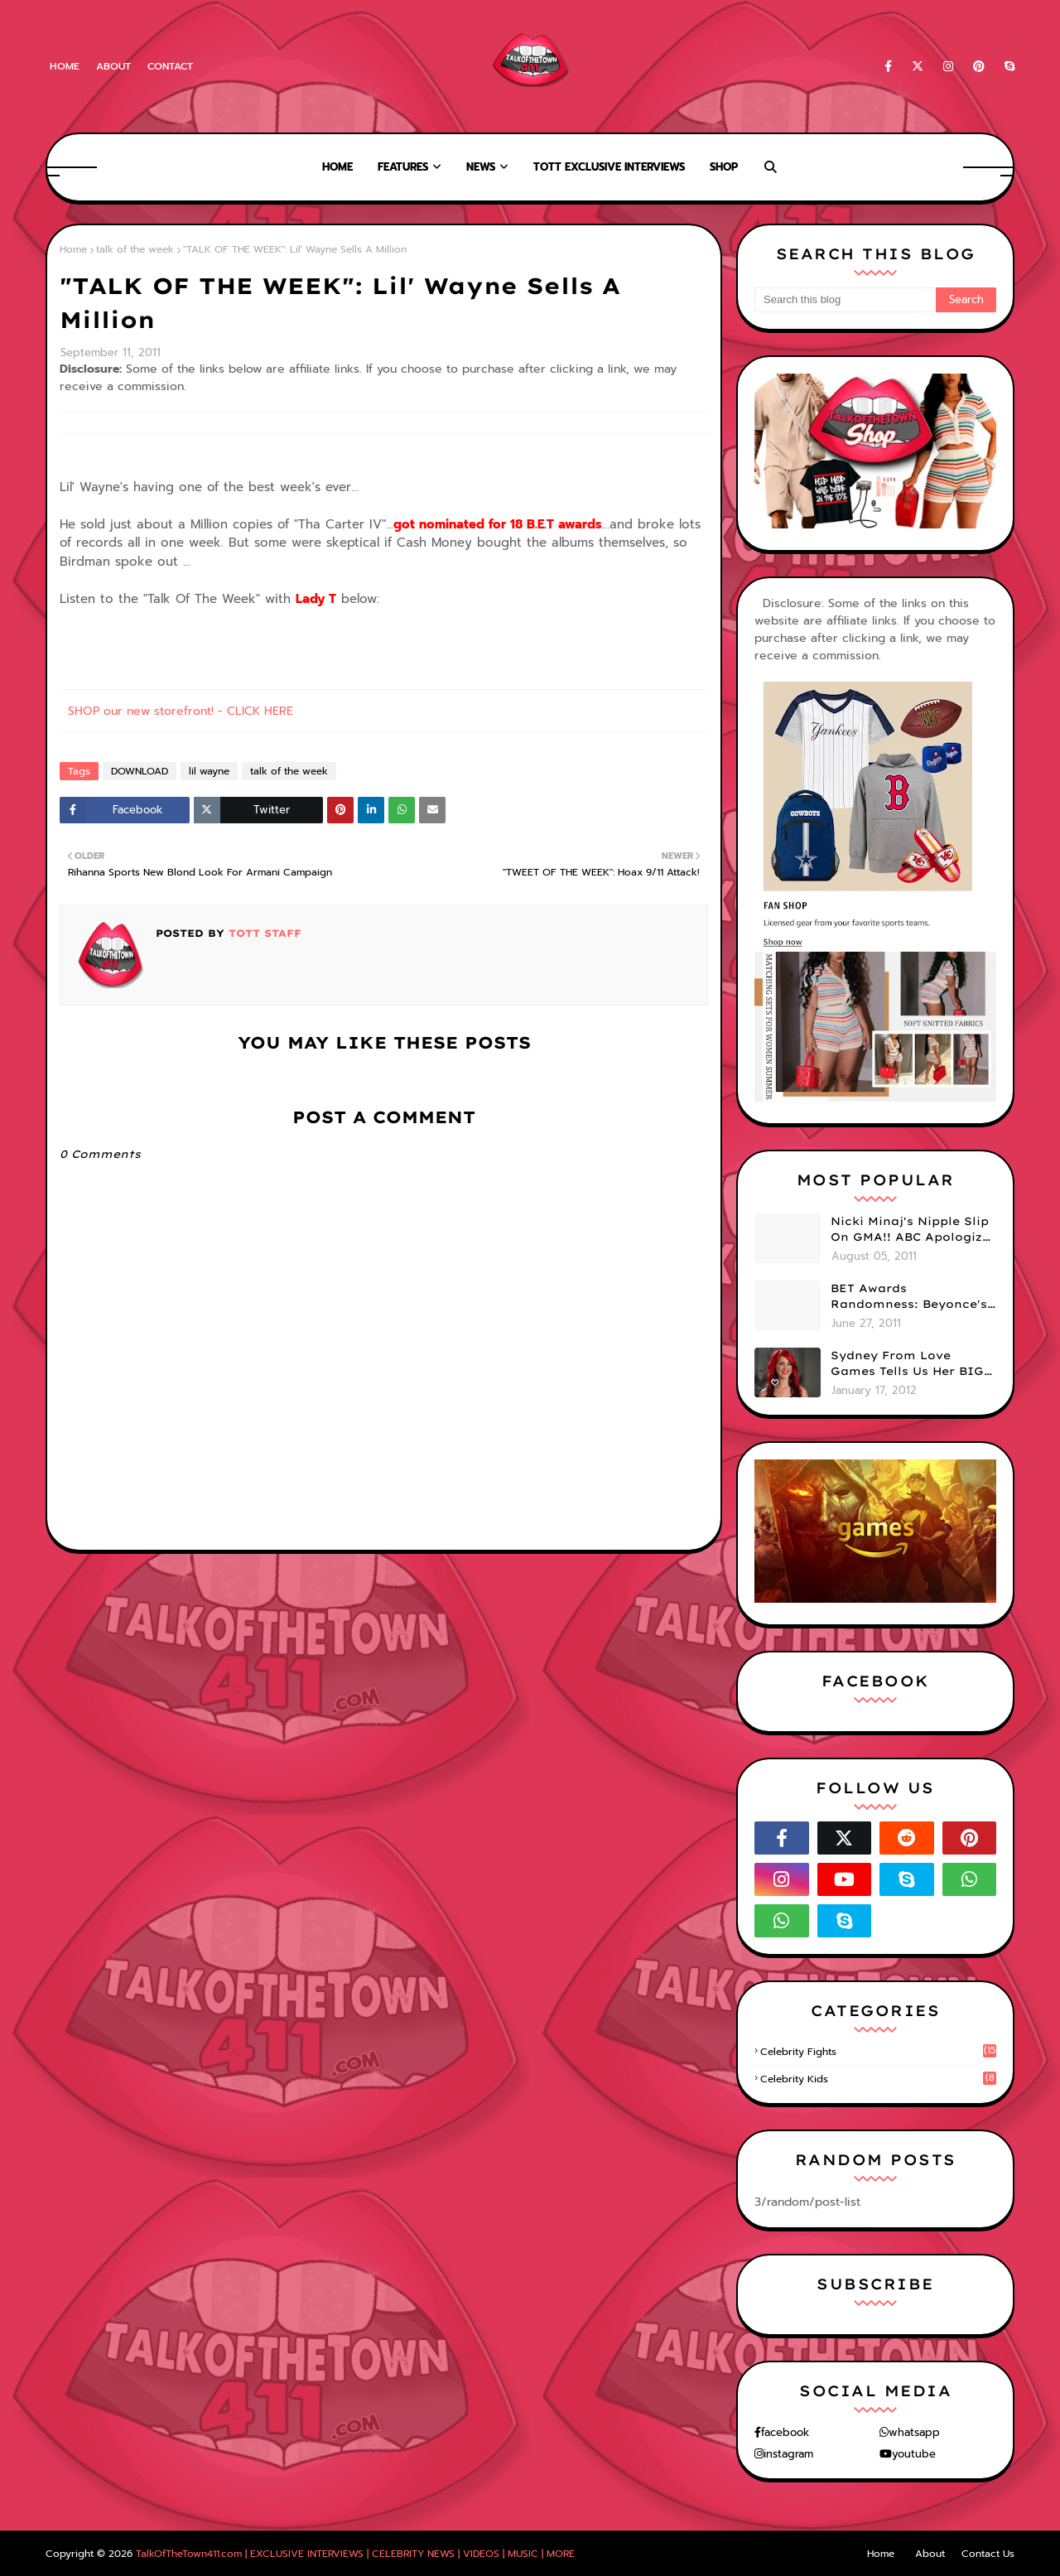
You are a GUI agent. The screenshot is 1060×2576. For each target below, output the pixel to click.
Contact (170, 66)
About (113, 66)
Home (65, 66)
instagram (788, 2454)
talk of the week (135, 249)
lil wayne (209, 771)
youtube (914, 2454)
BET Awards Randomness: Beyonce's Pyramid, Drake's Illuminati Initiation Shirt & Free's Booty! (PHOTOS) (909, 1297)
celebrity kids (878, 2079)
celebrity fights (878, 2051)
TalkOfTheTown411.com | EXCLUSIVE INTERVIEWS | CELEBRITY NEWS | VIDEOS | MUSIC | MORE (355, 2553)
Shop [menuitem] (724, 167)
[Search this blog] (845, 299)
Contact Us (987, 2553)
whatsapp (914, 2432)
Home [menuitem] (337, 167)
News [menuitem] (480, 167)
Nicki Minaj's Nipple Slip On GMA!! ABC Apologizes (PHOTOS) (913, 1230)
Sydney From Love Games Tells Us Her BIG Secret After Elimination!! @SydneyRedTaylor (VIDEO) (907, 1364)
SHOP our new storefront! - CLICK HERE (180, 711)
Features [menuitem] (403, 167)
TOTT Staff (262, 933)
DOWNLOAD (139, 771)
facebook (785, 2432)
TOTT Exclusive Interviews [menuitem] (609, 167)
